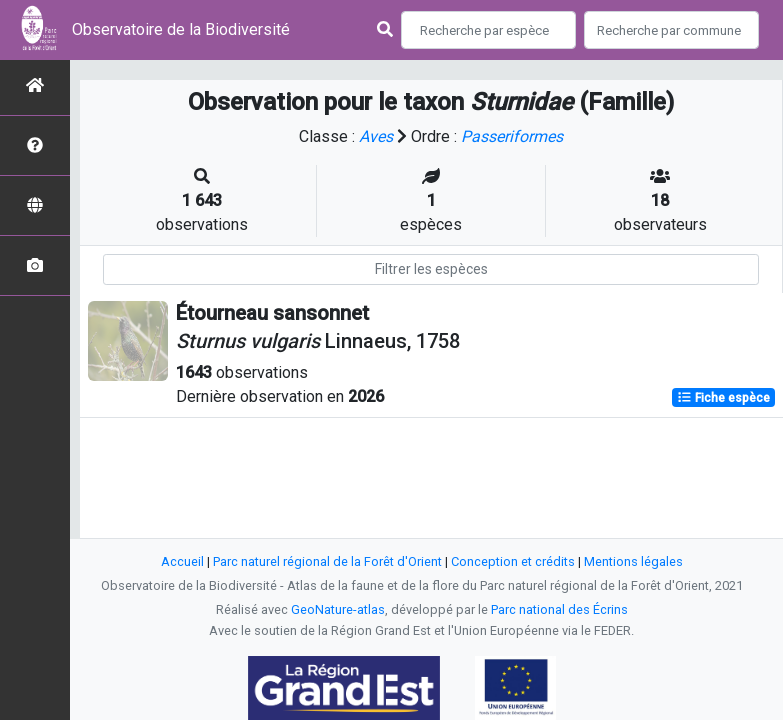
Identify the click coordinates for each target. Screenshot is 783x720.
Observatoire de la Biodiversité (181, 29)
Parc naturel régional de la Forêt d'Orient (327, 561)
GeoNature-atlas (338, 609)
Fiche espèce (723, 398)
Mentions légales (633, 561)
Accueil (182, 561)
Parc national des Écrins (559, 609)
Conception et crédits (513, 561)
